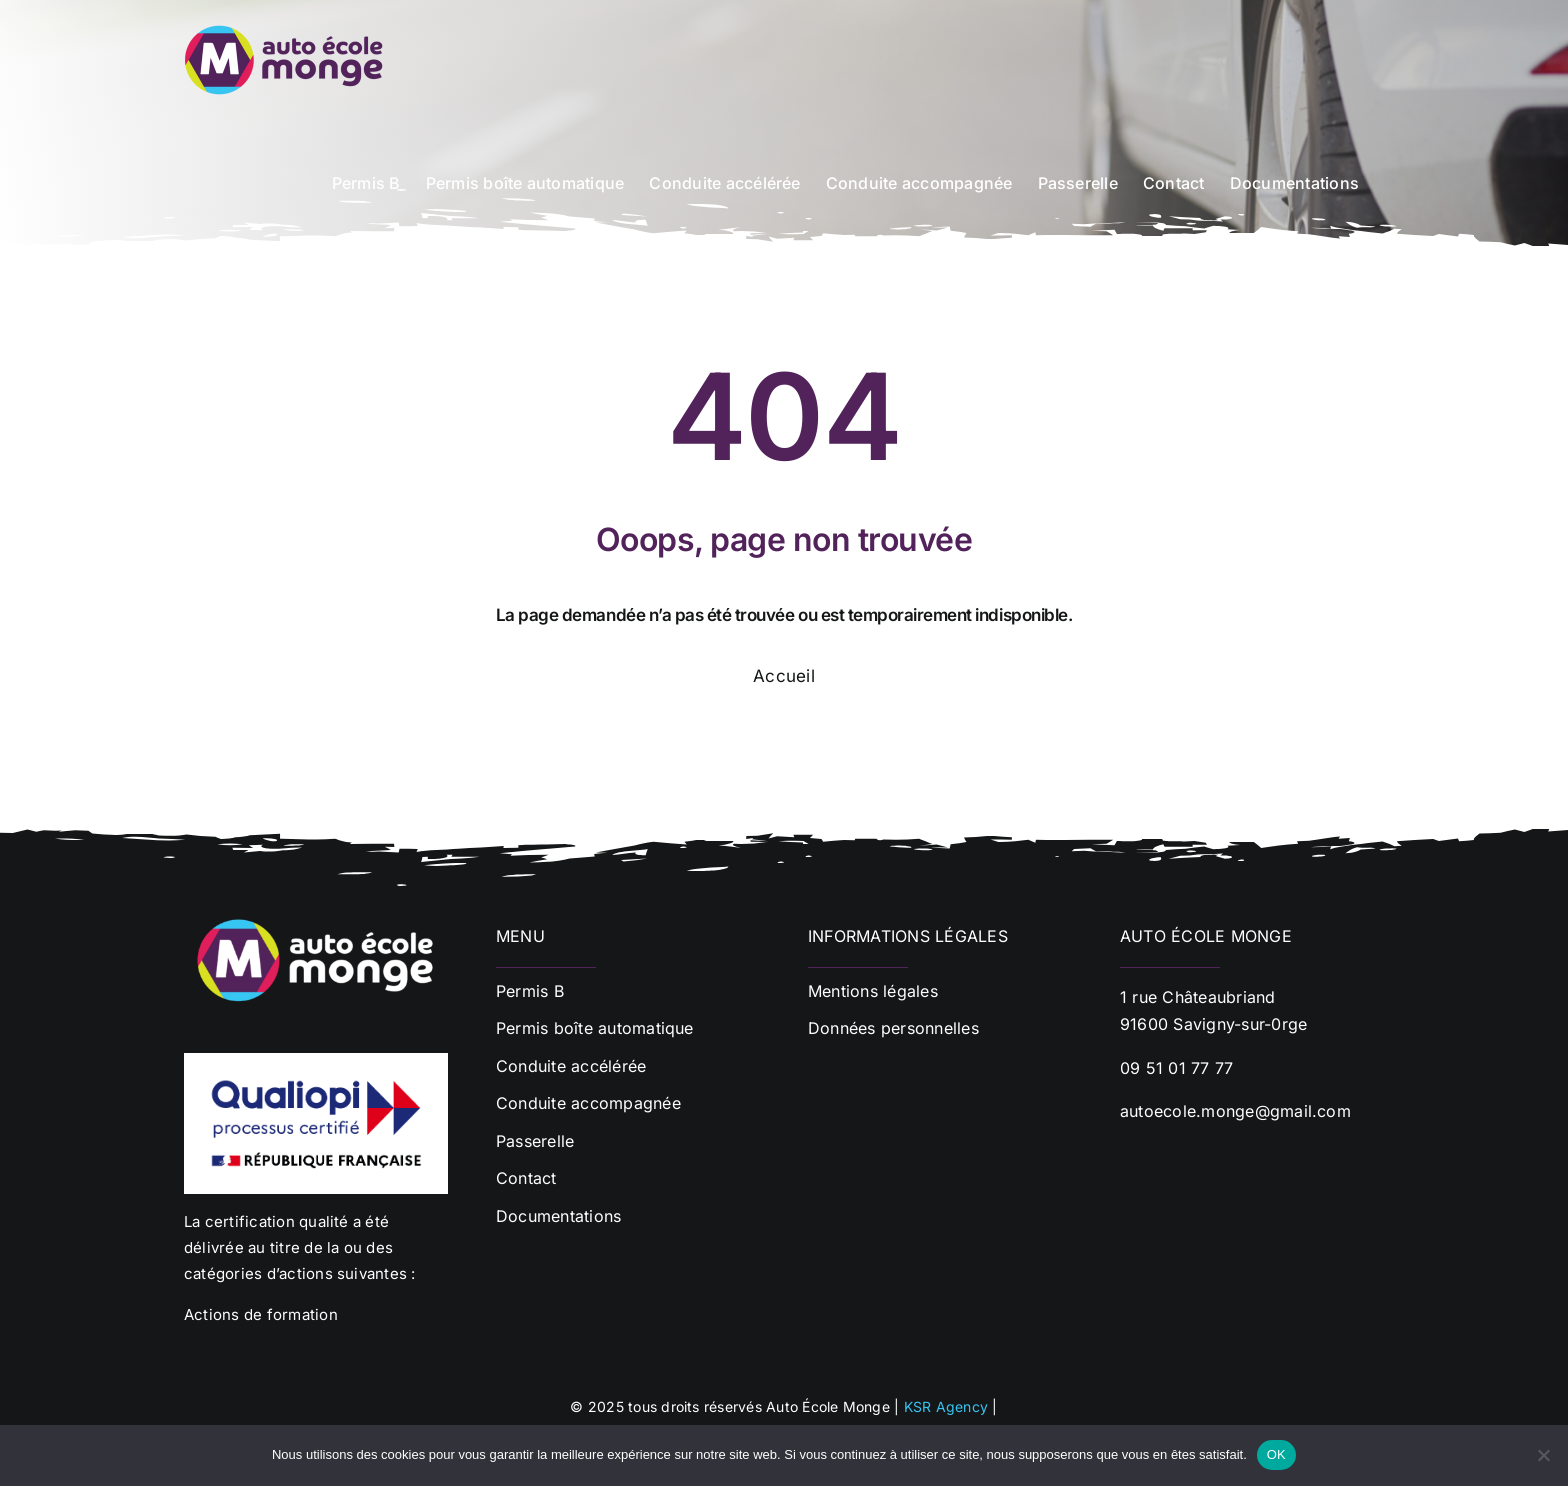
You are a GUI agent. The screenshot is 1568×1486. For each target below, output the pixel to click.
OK (1276, 1454)
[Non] (1543, 1455)
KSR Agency (946, 1406)
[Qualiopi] (316, 1061)
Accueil (784, 676)
